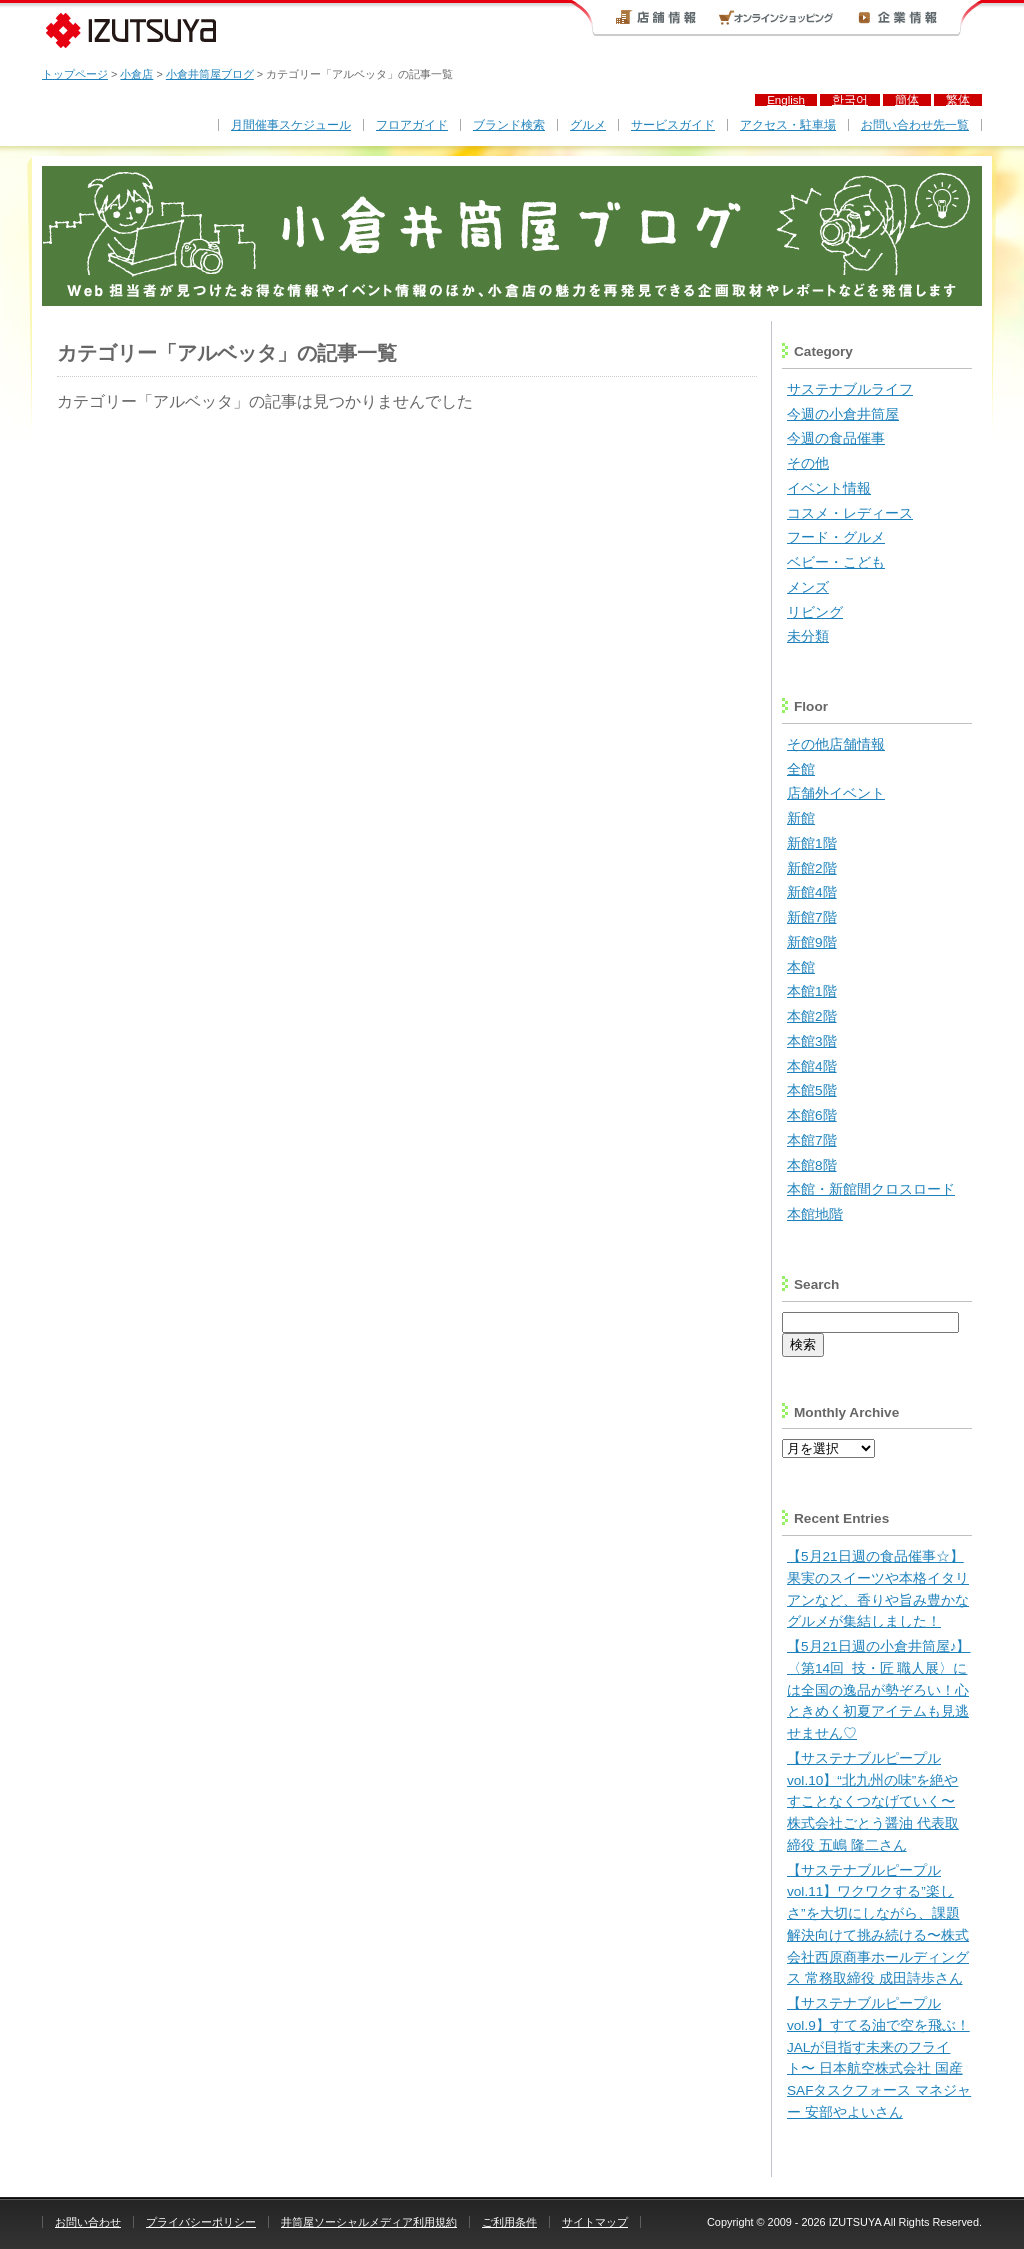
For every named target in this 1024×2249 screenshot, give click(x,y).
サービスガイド (673, 125)
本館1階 (812, 991)
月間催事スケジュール (291, 125)
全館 (801, 769)
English (786, 100)
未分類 (808, 636)
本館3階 (812, 1041)
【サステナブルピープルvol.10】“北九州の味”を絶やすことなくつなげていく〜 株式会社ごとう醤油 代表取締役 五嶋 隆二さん (873, 1802)
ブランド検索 (509, 125)
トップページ (75, 74)
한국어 (850, 100)
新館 (801, 818)
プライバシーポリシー (201, 2222)
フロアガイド (412, 125)
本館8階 (812, 1165)
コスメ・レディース (850, 513)
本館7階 (812, 1140)
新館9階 (812, 942)
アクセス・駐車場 (788, 125)
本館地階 (815, 1214)
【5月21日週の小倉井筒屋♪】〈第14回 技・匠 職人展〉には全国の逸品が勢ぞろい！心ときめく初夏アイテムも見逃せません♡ (878, 1690)
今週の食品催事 (836, 438)
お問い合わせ (88, 2222)
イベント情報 (829, 488)
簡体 (907, 100)
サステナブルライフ (850, 389)
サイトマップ (595, 2222)
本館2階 (812, 1016)
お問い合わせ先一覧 (915, 125)
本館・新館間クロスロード (871, 1189)
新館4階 (812, 892)
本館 (801, 967)
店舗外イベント (836, 793)
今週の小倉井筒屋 (843, 414)
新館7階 (812, 917)
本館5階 (812, 1090)
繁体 (958, 100)
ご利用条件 (509, 2222)
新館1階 (812, 843)
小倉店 (136, 74)
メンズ (808, 587)
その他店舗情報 (836, 744)
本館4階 (812, 1066)
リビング (815, 612)
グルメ (588, 125)
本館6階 (812, 1115)
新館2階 (812, 868)
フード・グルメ (836, 537)
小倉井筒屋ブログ (210, 74)
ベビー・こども (836, 562)
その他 (808, 463)
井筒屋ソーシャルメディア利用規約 (369, 2222)
